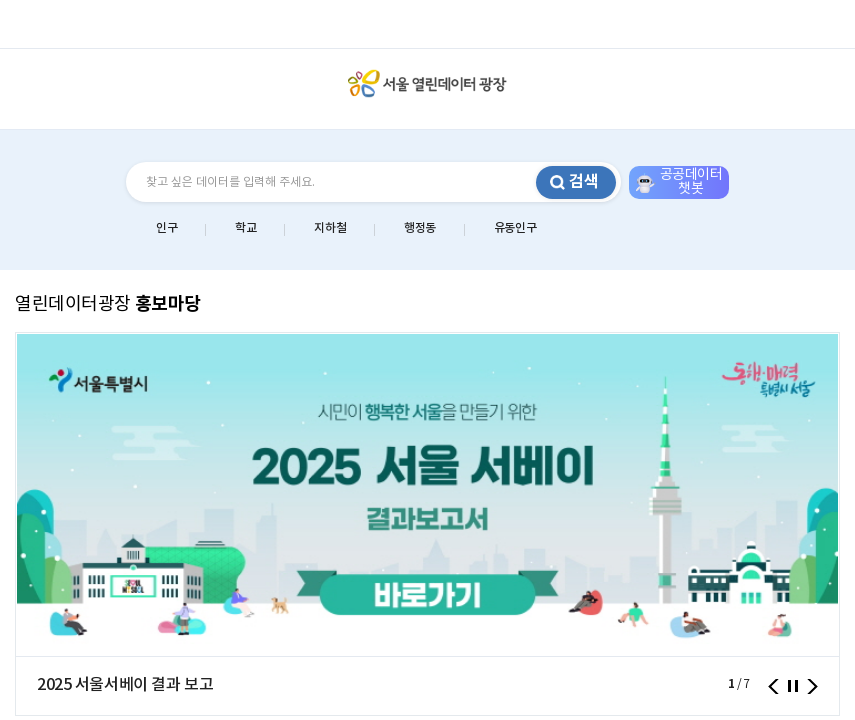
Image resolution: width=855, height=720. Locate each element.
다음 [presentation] (812, 686)
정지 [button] (793, 686)
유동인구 (515, 228)
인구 (166, 228)
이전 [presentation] (773, 686)
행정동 (420, 228)
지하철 (330, 228)
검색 (584, 182)
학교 (245, 228)
